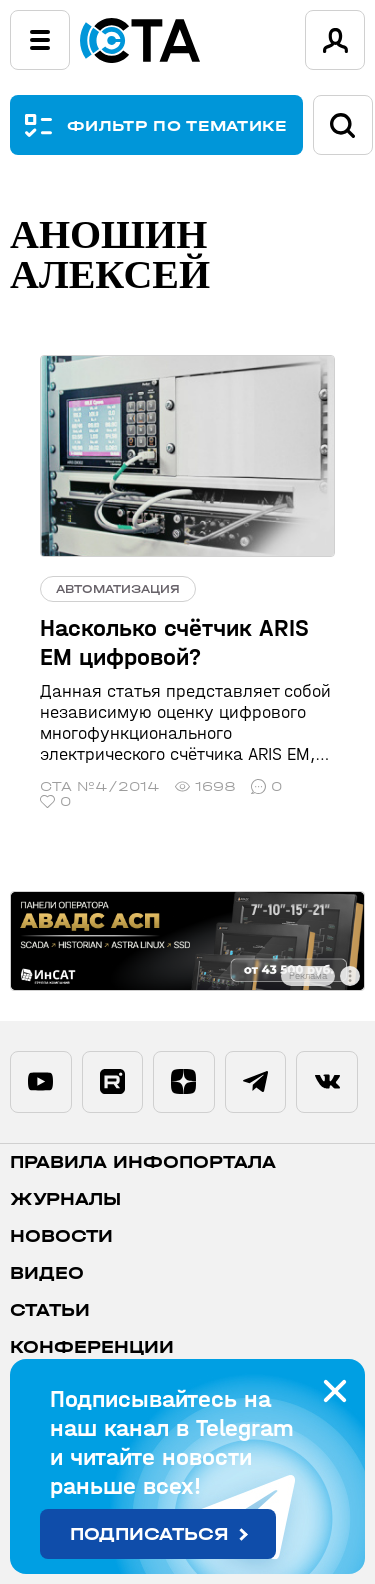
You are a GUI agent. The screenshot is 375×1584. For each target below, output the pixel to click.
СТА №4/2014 (100, 786)
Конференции (92, 1347)
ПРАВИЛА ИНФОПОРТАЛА (143, 1162)
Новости (61, 1236)
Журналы (65, 1199)
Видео (47, 1273)
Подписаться (149, 1534)
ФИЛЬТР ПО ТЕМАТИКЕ (177, 125)
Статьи (50, 1310)
